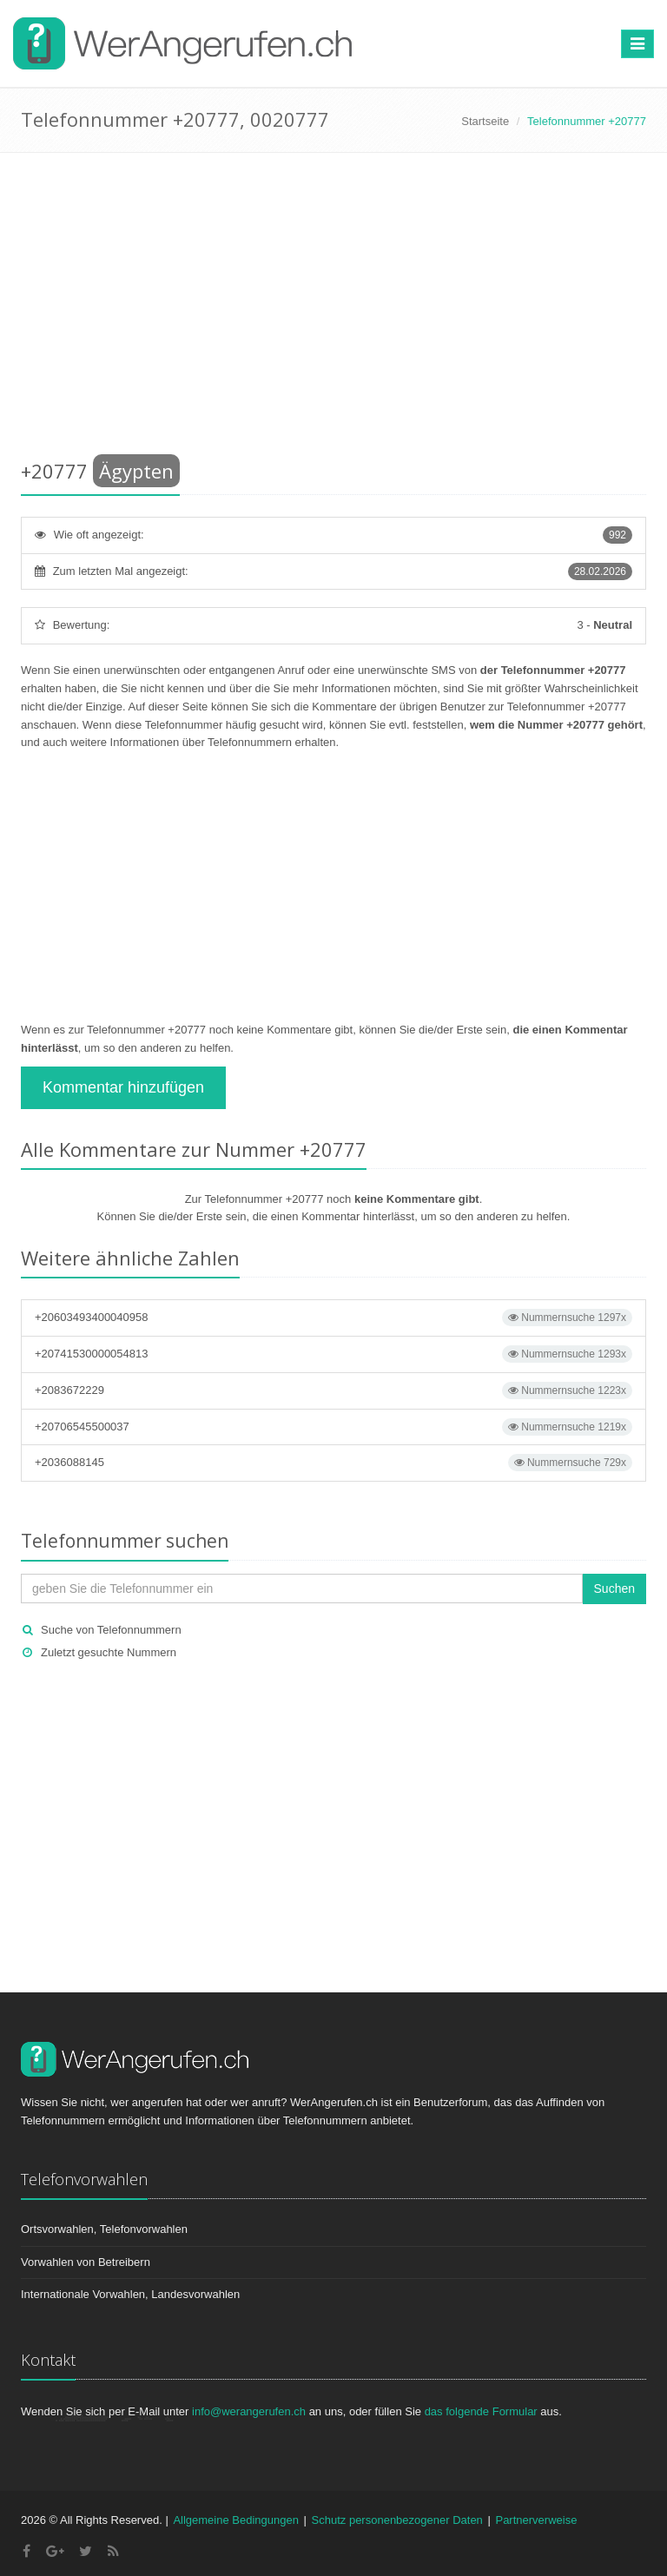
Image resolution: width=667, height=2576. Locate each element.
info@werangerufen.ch (249, 2411)
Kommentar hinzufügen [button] (123, 1087)
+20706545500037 (333, 1427)
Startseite (485, 121)
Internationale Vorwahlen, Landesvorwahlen (130, 2294)
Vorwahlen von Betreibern (85, 2262)
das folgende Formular (481, 2411)
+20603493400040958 (333, 1317)
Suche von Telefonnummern (111, 1629)
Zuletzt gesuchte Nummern (108, 1652)
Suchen (614, 1588)
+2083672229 (333, 1390)
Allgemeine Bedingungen (236, 2519)
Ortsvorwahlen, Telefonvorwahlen (104, 2229)
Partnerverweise (536, 2519)
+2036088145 (333, 1462)
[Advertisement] (333, 309)
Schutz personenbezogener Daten (397, 2519)
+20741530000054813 (333, 1354)
